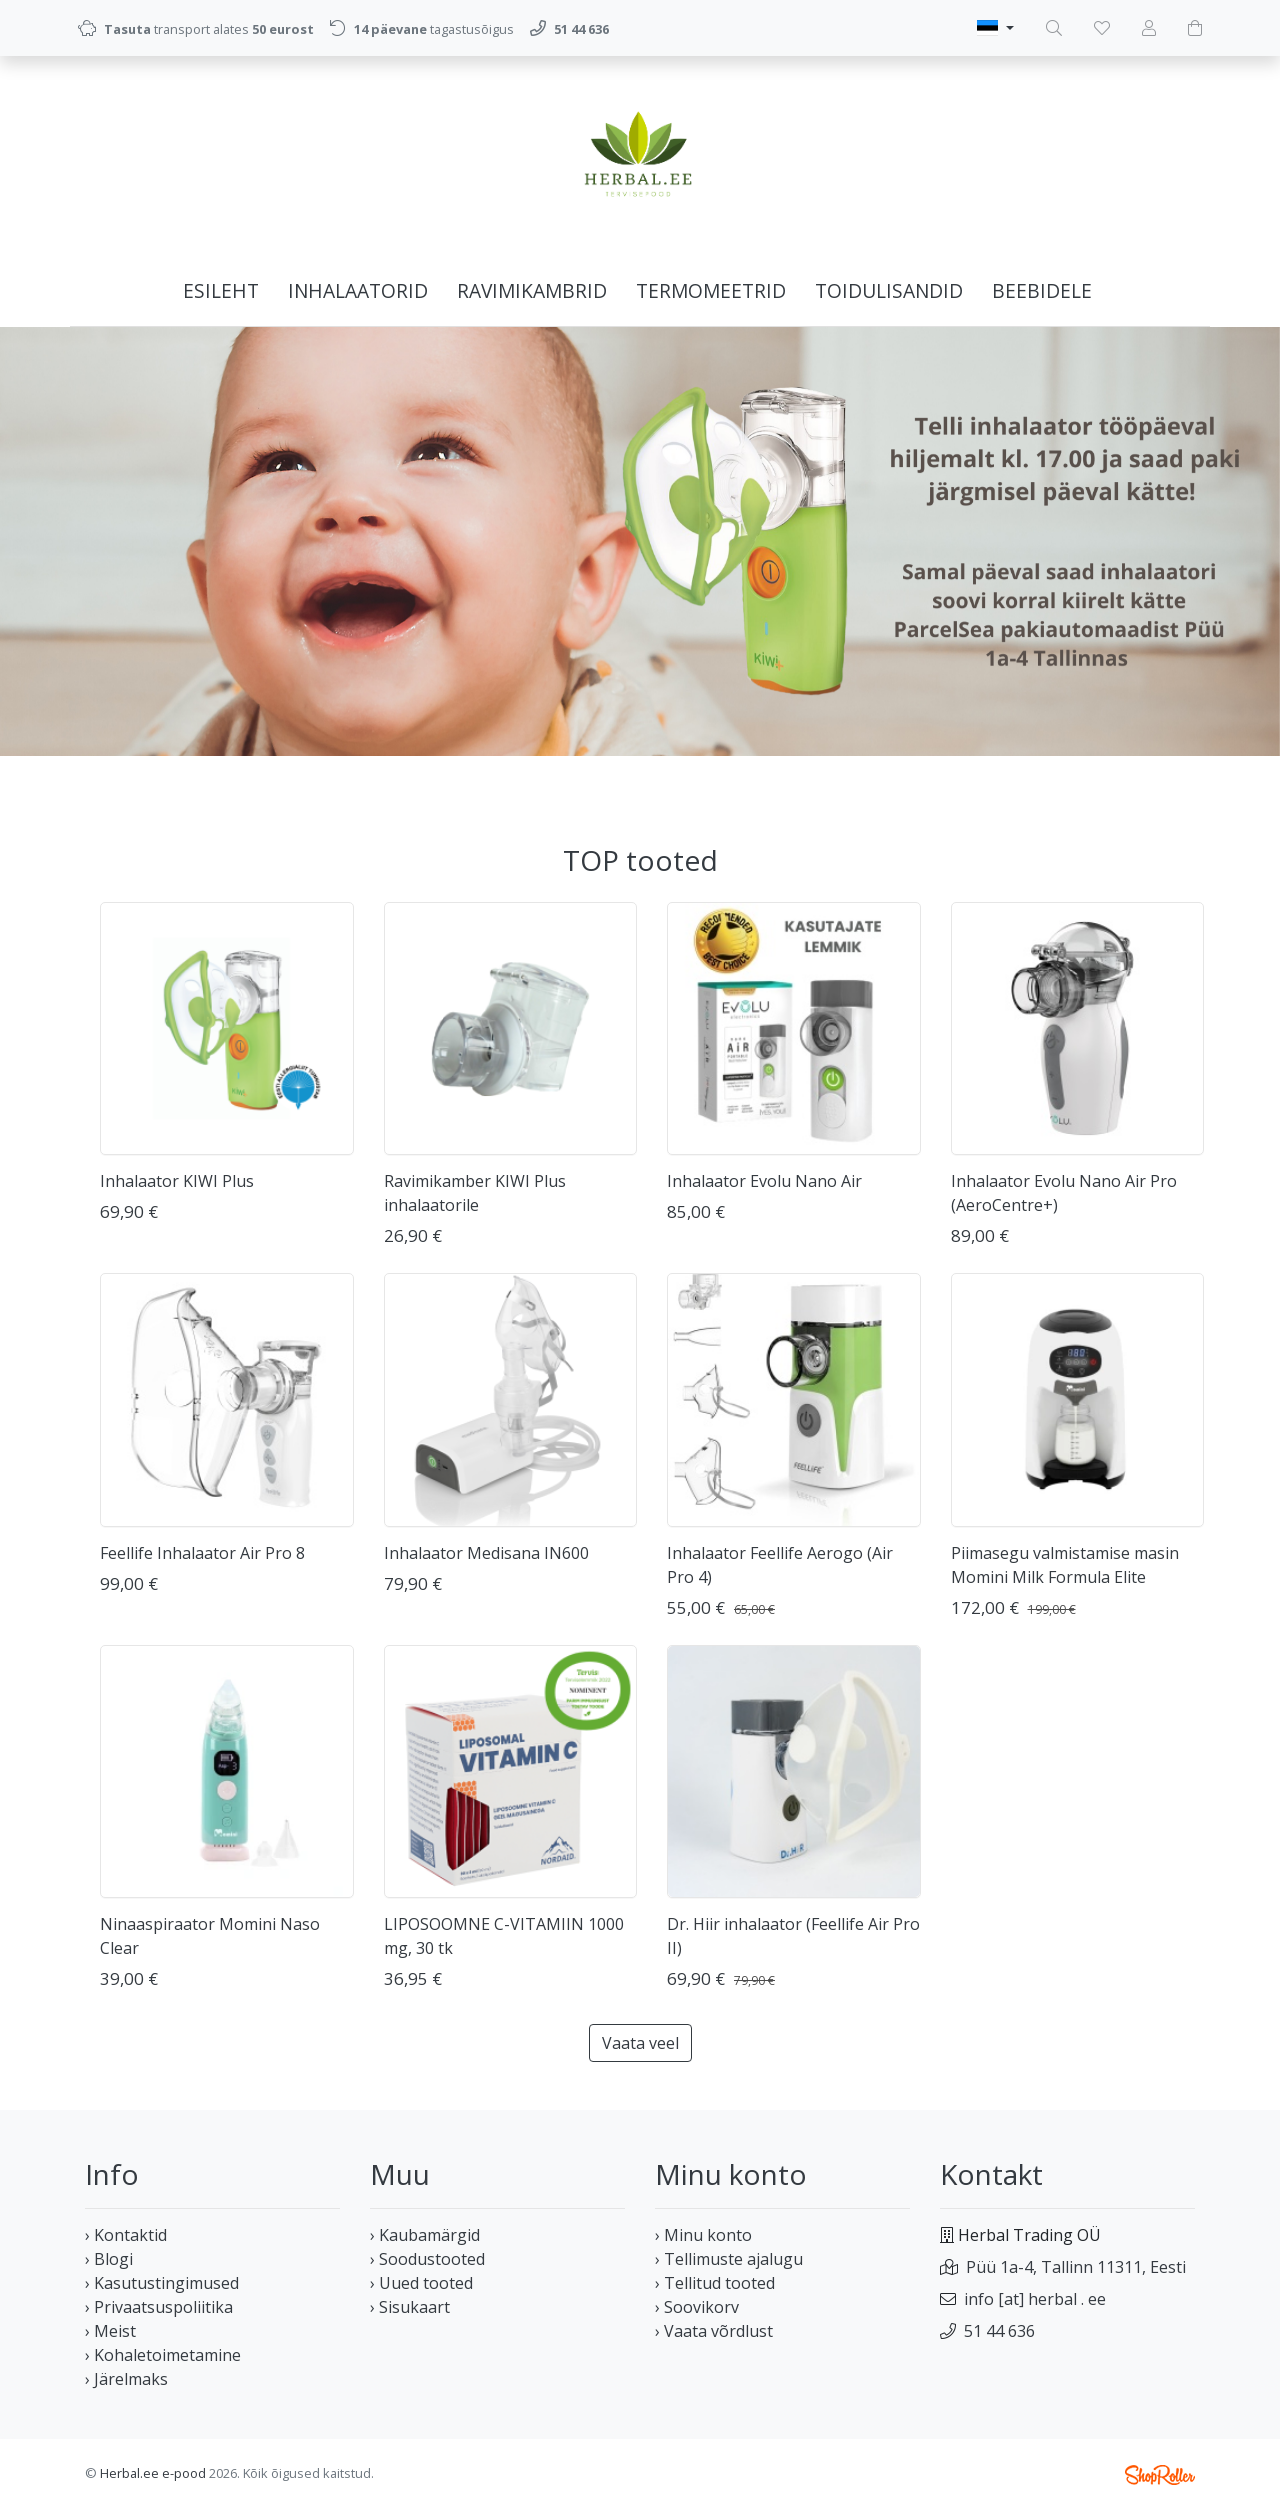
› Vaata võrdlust (714, 2331)
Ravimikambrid (532, 290)
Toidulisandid (889, 290)
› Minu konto (703, 2235)
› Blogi (109, 2259)
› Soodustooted (427, 2259)
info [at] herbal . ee (1035, 2299)
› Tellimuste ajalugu (729, 2259)
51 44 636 (999, 2331)
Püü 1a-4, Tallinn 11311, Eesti (1076, 2267)
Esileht (221, 290)
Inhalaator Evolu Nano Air (764, 1181)
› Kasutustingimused (162, 2283)
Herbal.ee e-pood (153, 2473)
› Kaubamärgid (425, 2235)
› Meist (110, 2331)
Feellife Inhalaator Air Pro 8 (202, 1553)
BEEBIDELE (1042, 290)
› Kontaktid (126, 2235)
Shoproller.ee (1160, 2475)
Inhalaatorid (358, 290)
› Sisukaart (410, 2307)
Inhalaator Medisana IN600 (486, 1553)
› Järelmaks (126, 2379)
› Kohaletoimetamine (163, 2355)
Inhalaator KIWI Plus (177, 1181)
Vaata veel (640, 2043)
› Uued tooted (421, 2283)
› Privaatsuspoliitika (159, 2307)
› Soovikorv (697, 2307)
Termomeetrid (711, 290)
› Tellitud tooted (715, 2283)
